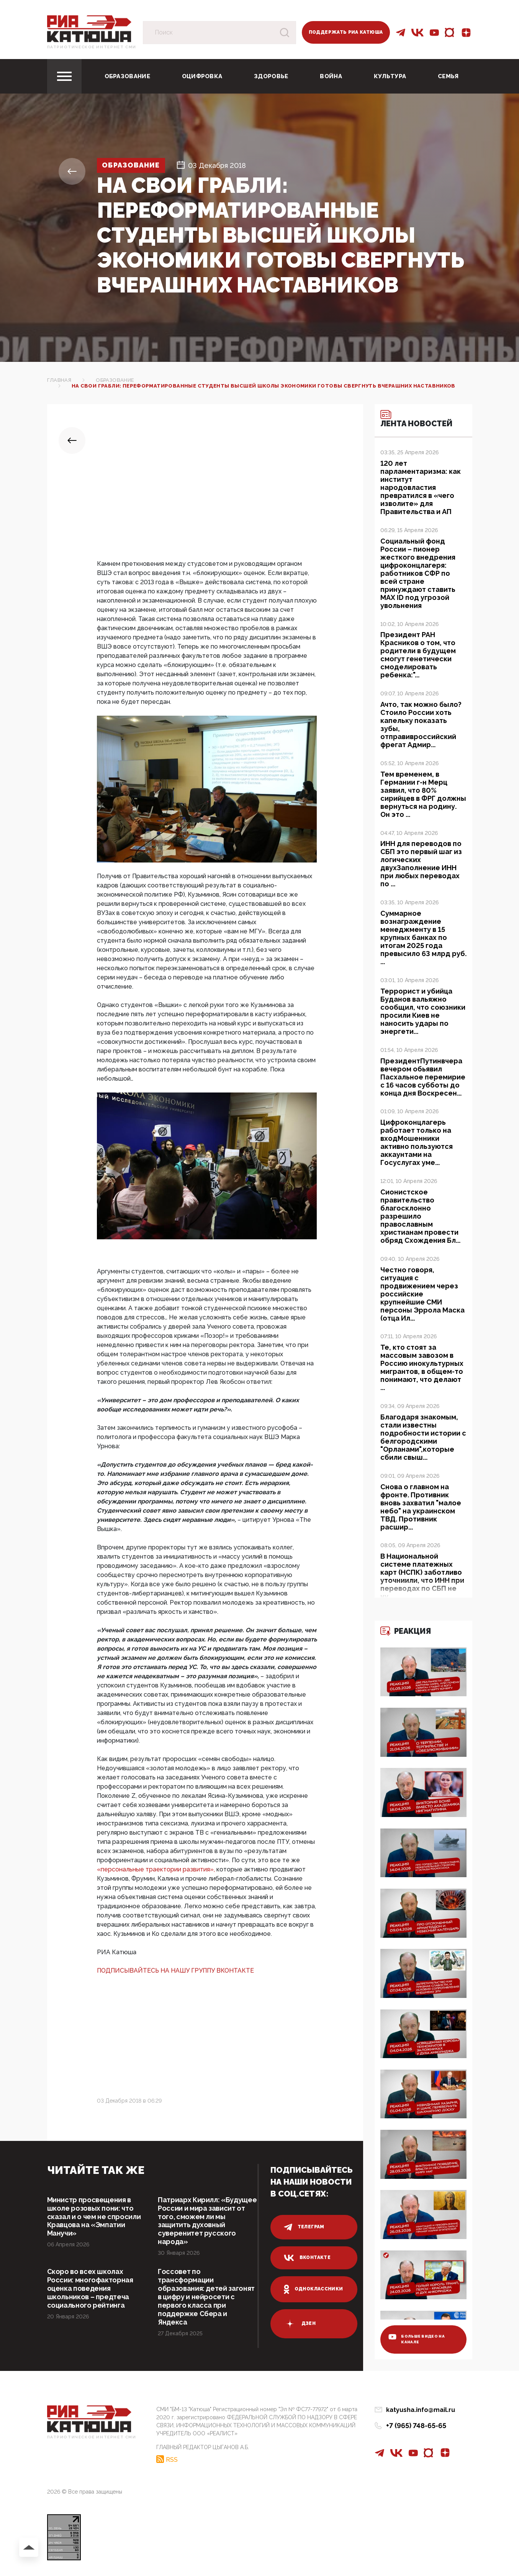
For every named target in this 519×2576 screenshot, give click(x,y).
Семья (448, 76)
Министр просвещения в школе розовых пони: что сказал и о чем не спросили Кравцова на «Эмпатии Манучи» (94, 2217)
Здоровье (271, 76)
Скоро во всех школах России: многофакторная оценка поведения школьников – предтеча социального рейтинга (90, 2289)
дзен (300, 2324)
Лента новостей (416, 419)
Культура (390, 76)
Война (331, 76)
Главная (59, 380)
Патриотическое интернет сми (91, 47)
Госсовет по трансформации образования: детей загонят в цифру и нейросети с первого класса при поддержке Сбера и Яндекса (207, 2297)
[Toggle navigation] (64, 76)
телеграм (304, 2227)
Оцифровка (202, 76)
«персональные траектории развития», (156, 1869)
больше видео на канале (417, 2339)
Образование (127, 76)
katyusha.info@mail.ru (420, 2410)
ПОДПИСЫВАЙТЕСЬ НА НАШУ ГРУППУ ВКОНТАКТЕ (175, 1970)
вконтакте (307, 2258)
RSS (172, 2459)
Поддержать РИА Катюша (346, 32)
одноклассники (313, 2289)
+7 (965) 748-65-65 (416, 2426)
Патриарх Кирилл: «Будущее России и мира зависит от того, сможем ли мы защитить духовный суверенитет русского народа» (205, 2221)
